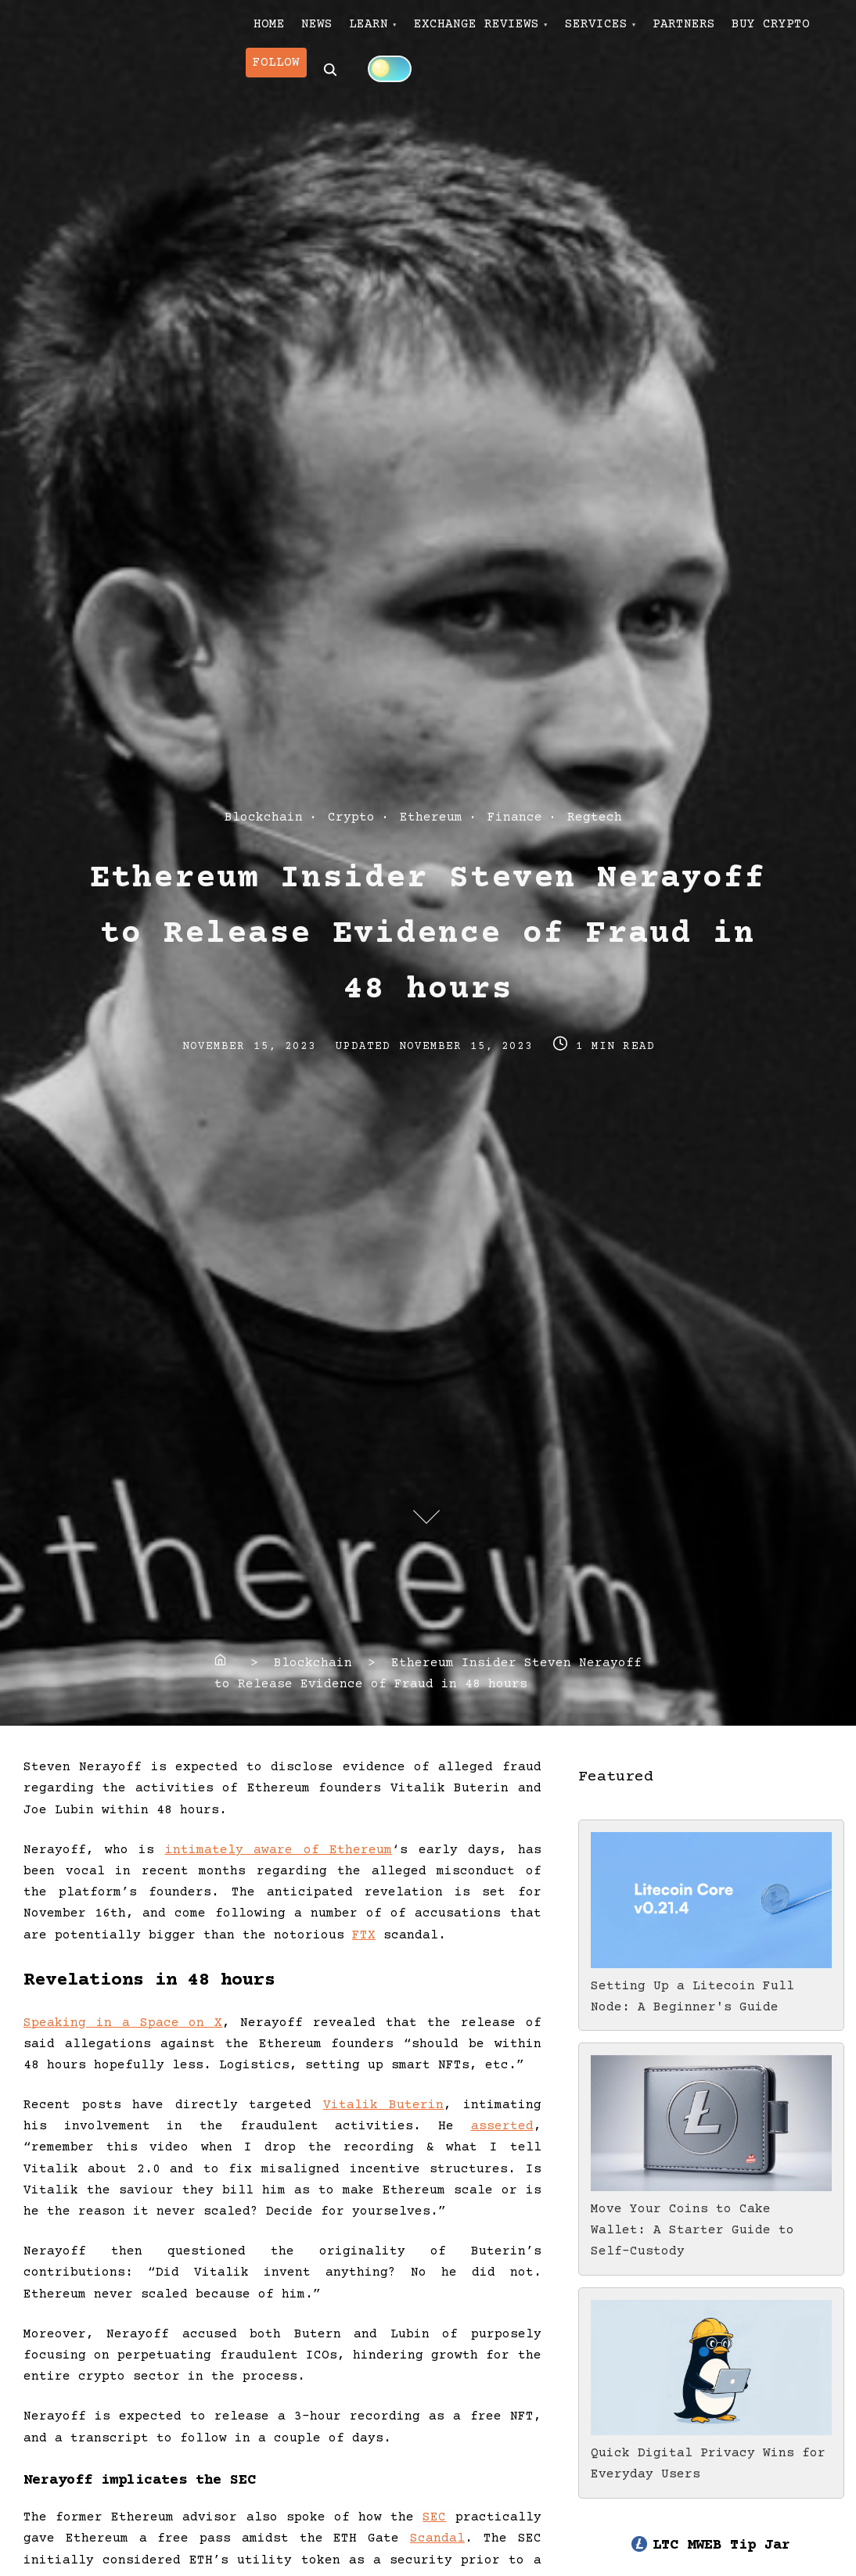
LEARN (406, 32)
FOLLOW (392, 84)
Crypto (351, 817)
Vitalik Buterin (383, 2105)
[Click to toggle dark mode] (513, 84)
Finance (514, 817)
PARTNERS (766, 32)
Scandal (437, 2538)
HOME (277, 32)
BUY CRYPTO (300, 84)
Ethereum (431, 817)
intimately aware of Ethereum (279, 1850)
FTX (364, 1935)
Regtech (594, 817)
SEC (434, 2517)
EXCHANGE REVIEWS (528, 32)
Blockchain (264, 817)
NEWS (339, 32)
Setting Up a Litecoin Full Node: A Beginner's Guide (711, 1986)
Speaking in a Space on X (122, 2023)
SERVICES (662, 32)
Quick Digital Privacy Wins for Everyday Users (711, 2453)
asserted (502, 2126)
